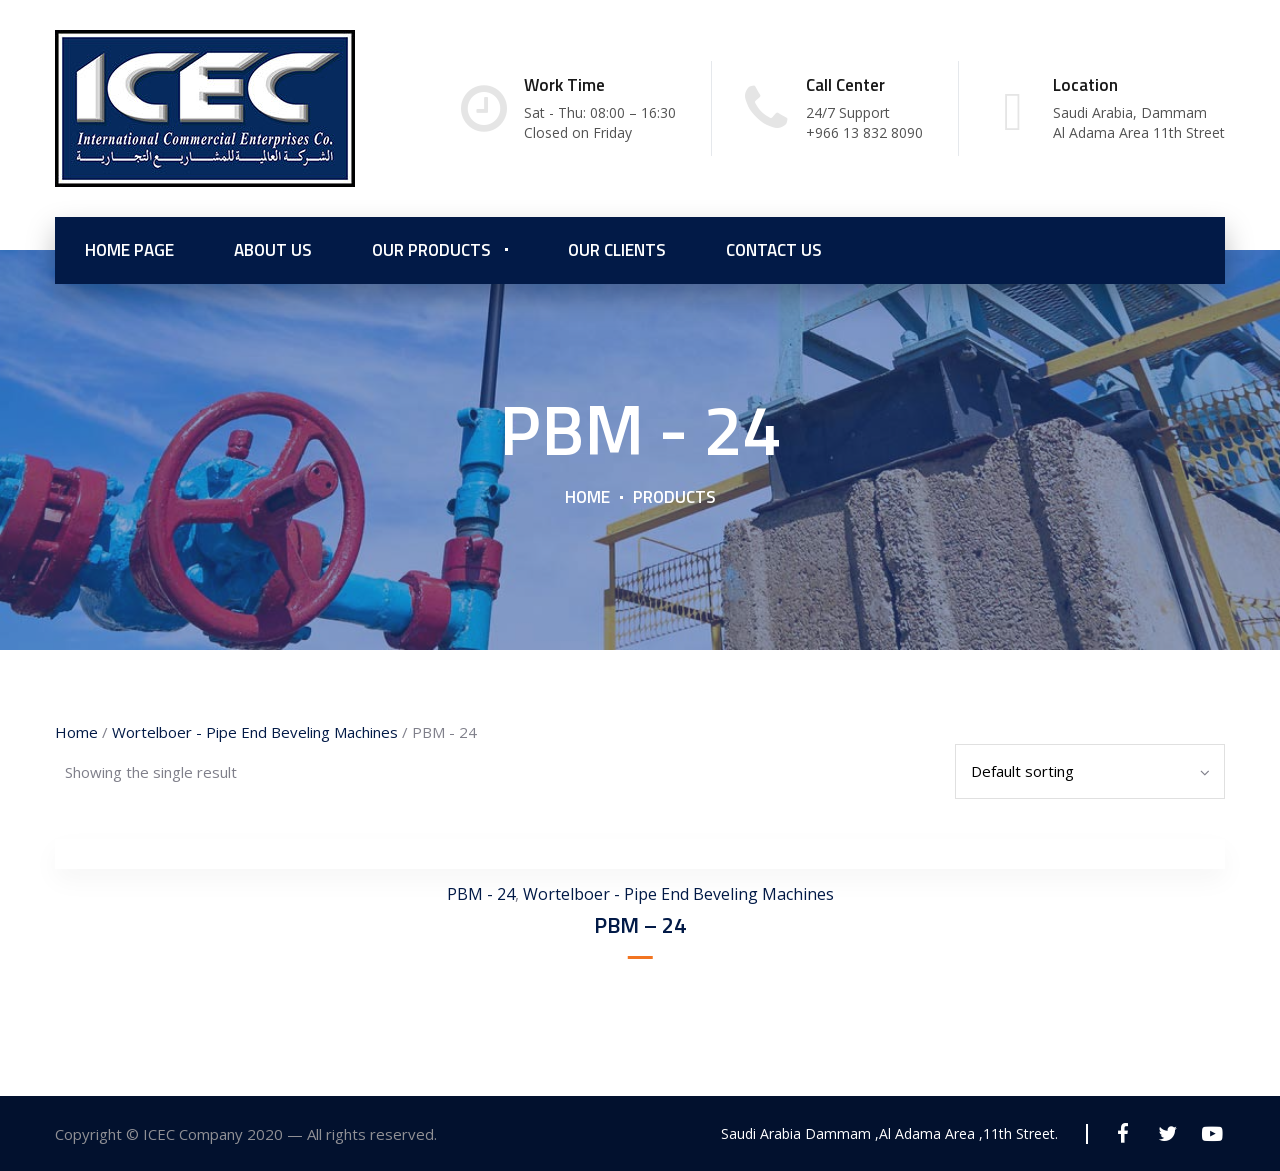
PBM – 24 (640, 925)
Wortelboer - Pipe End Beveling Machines (255, 732)
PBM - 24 (481, 894)
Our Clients (617, 250)
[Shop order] (1090, 771)
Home (587, 497)
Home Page (129, 250)
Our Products (431, 250)
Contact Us (774, 250)
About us (273, 250)
